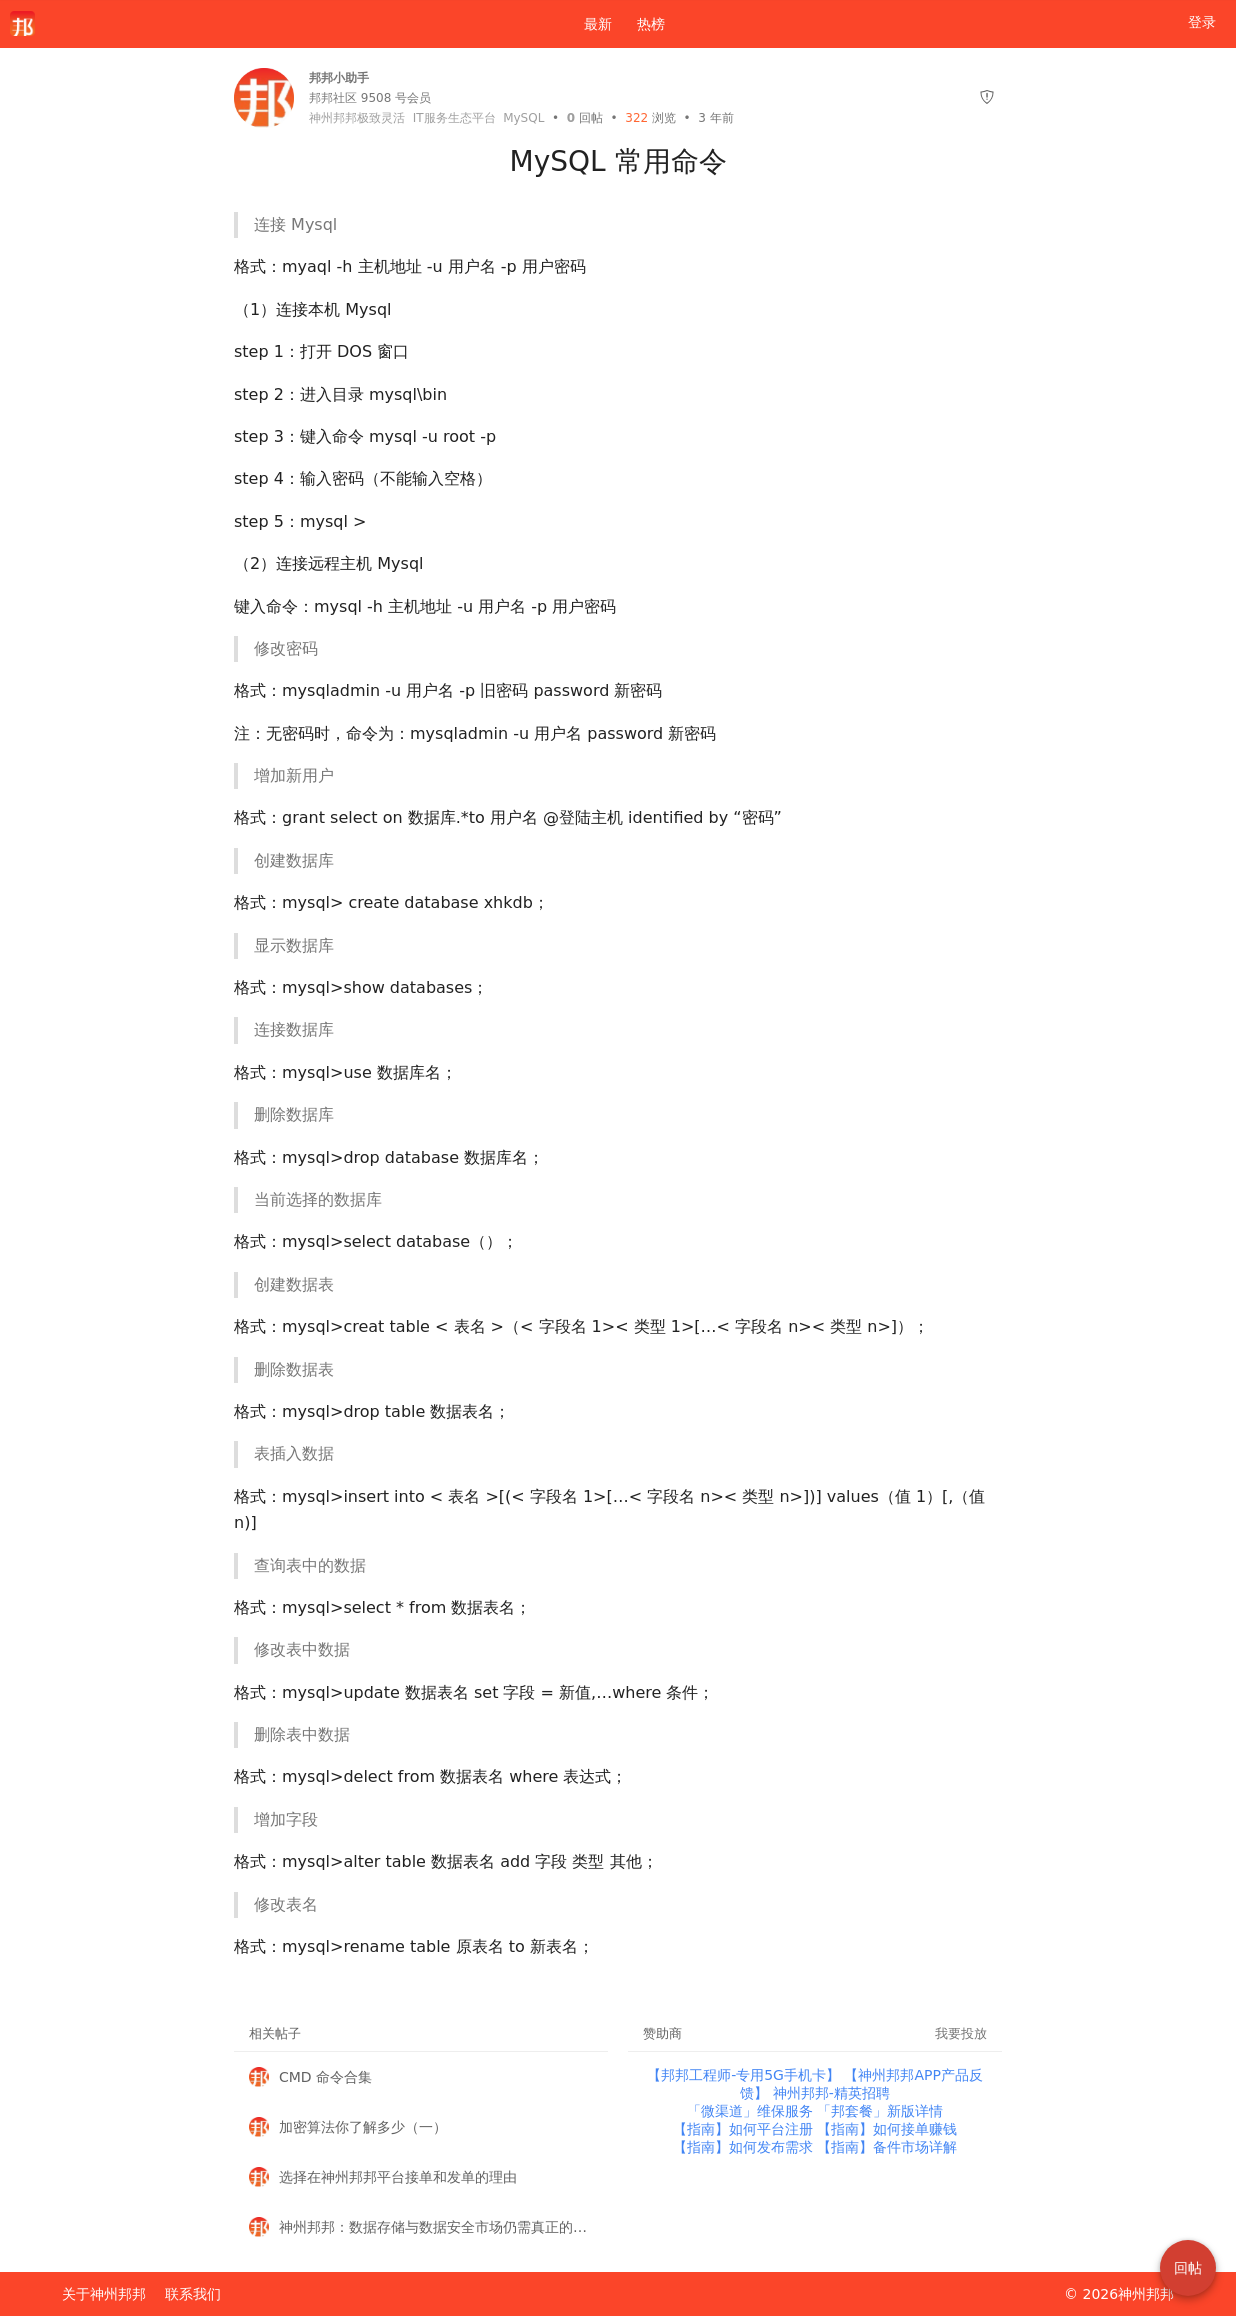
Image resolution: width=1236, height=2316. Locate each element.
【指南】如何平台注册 (745, 2129)
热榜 (651, 24)
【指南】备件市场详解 (887, 2147)
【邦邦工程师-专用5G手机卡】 (745, 2075)
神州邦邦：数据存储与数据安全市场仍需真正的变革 (436, 2227)
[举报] (987, 97)
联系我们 (193, 2294)
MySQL (523, 118)
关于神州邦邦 (104, 2294)
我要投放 (961, 2033)
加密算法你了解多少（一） (363, 2127)
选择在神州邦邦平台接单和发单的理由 (398, 2177)
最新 (590, 24)
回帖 (585, 118)
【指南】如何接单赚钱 (887, 2129)
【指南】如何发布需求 (745, 2147)
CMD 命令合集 (325, 2077)
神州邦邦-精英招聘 (831, 2093)
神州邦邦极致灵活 (357, 118)
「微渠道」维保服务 (752, 2111)
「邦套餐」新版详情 (880, 2111)
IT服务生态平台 (454, 118)
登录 (1202, 22)
